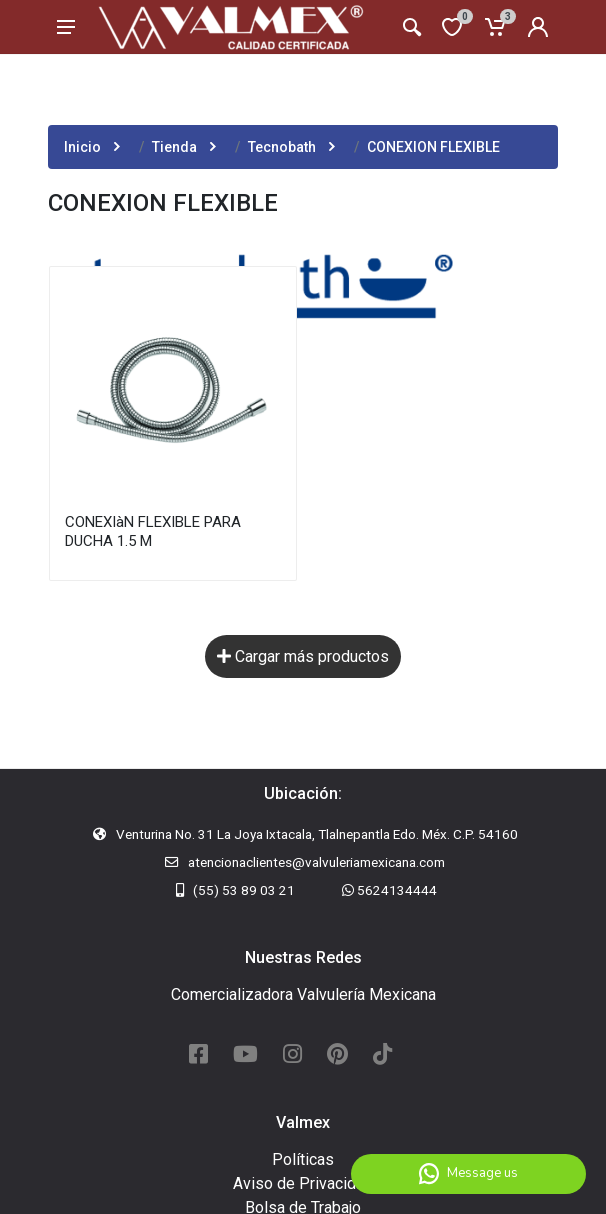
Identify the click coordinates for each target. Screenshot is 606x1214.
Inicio (82, 147)
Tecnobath (282, 147)
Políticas (303, 1159)
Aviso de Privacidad (303, 1183)
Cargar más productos (303, 656)
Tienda (174, 147)
